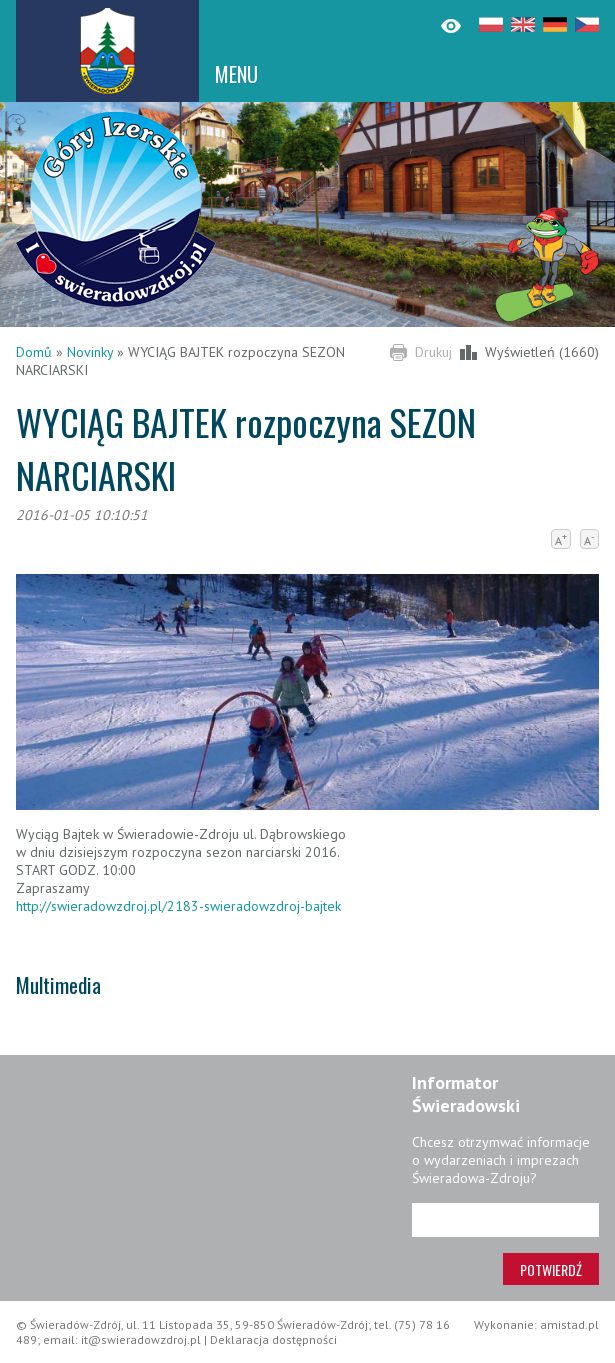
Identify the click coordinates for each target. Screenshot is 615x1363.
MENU (236, 74)
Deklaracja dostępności (273, 1339)
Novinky (90, 352)
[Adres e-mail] (505, 1220)
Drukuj (433, 352)
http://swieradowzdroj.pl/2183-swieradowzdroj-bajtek (178, 906)
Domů (34, 352)
